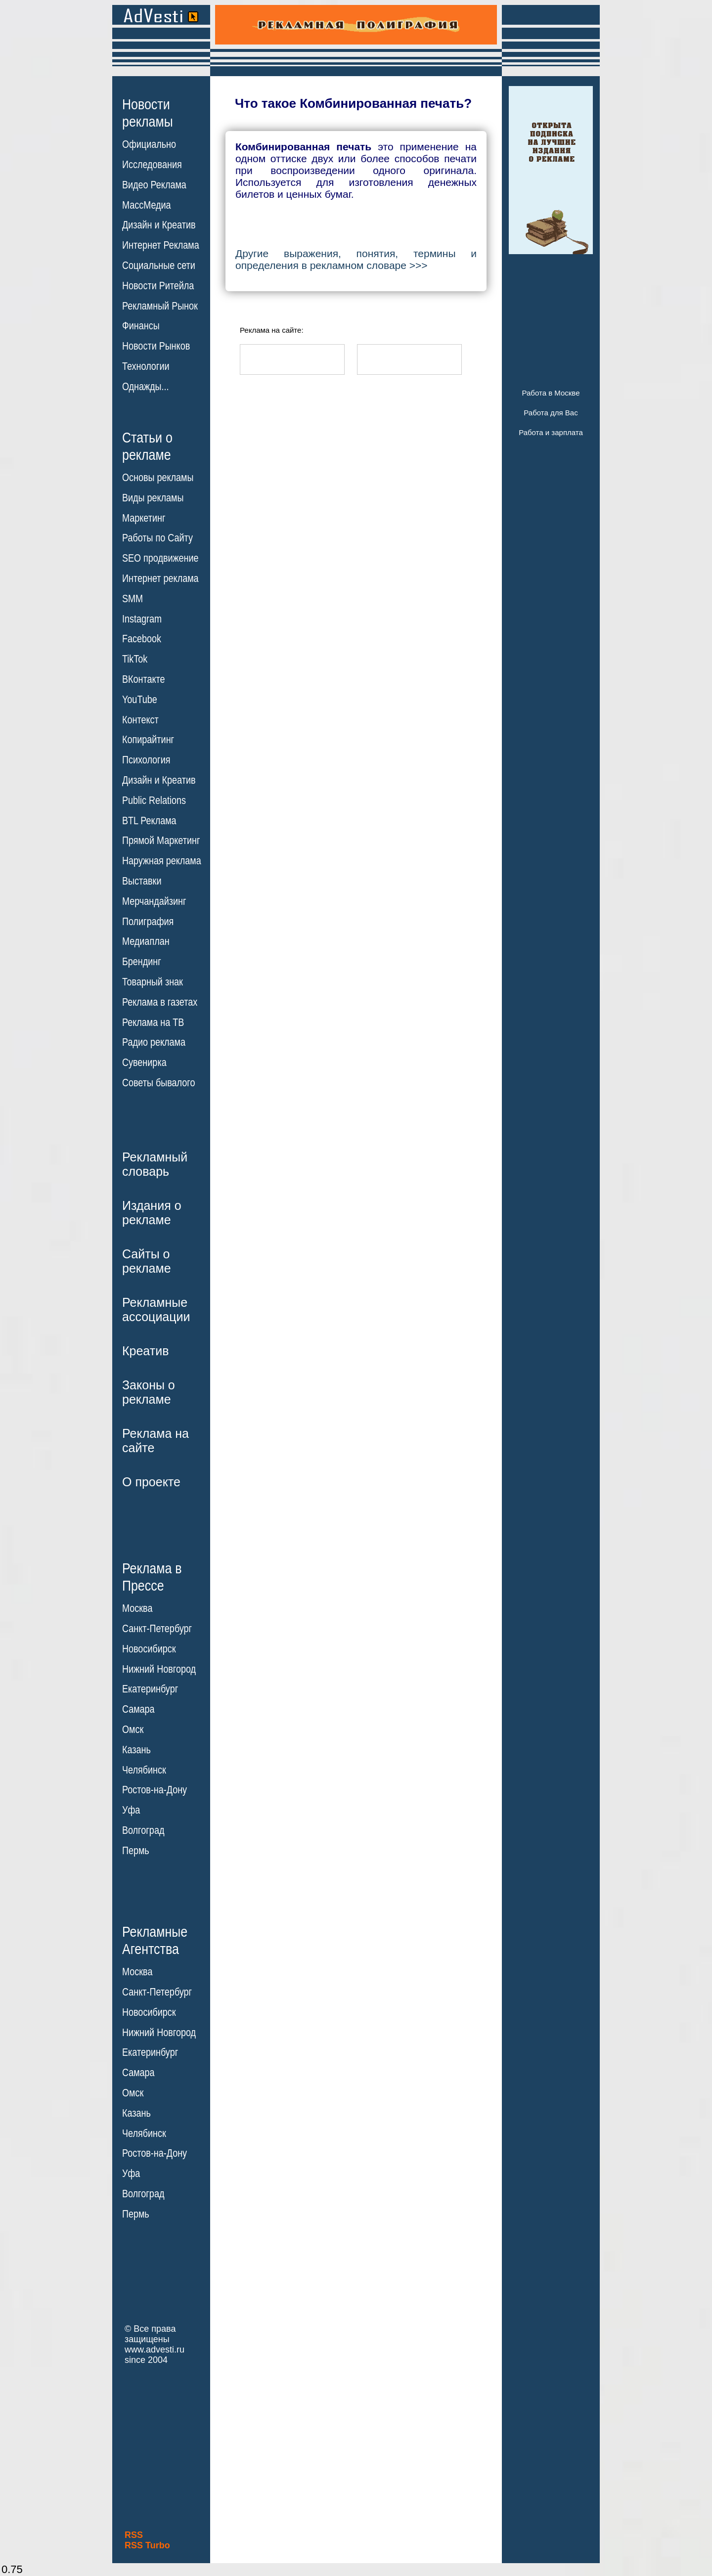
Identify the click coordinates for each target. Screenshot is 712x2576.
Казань (136, 1750)
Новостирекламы (147, 113)
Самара (138, 1709)
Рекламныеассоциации (156, 1309)
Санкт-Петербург (157, 1629)
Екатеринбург (150, 1689)
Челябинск (144, 1770)
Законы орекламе (148, 1392)
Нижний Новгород (159, 1669)
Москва (137, 1608)
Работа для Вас (551, 412)
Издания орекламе (151, 1213)
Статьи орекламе (147, 445)
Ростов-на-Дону (154, 1790)
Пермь (135, 1851)
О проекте (151, 1482)
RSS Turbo (147, 2545)
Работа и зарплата (551, 432)
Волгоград (143, 1830)
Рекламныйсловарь (154, 1164)
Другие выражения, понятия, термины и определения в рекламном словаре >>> (356, 259)
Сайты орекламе (146, 1261)
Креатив (145, 1351)
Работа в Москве (550, 393)
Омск (132, 1729)
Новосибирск (149, 1649)
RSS (134, 2535)
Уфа (131, 1810)
